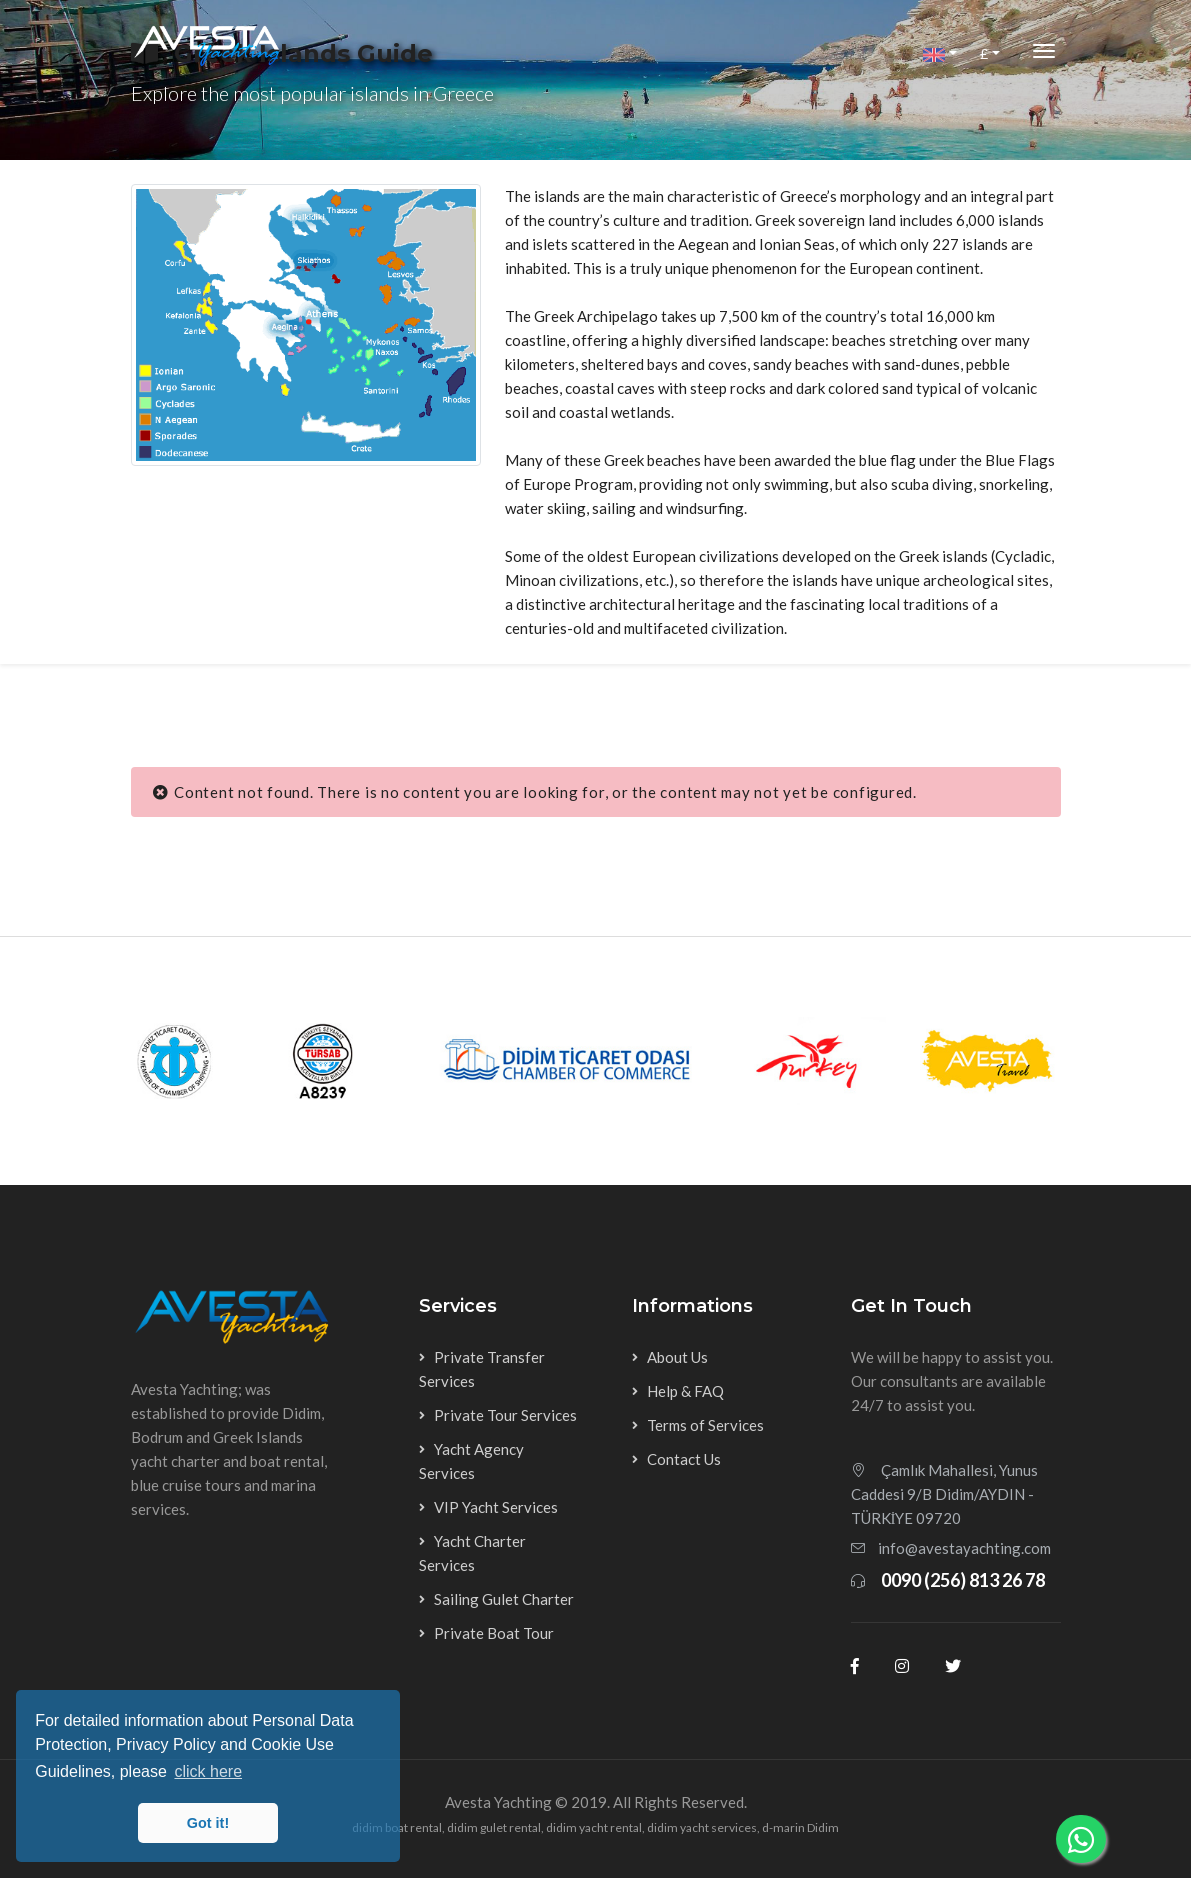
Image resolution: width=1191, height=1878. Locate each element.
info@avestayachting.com (964, 1548)
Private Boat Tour (494, 1633)
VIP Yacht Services (496, 1507)
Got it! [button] (208, 1823)
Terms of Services (705, 1425)
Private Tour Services (505, 1415)
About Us (677, 1357)
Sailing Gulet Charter (504, 1599)
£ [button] (984, 53)
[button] (940, 53)
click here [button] (208, 1771)
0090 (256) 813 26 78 (963, 1580)
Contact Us (684, 1459)
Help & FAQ (685, 1391)
